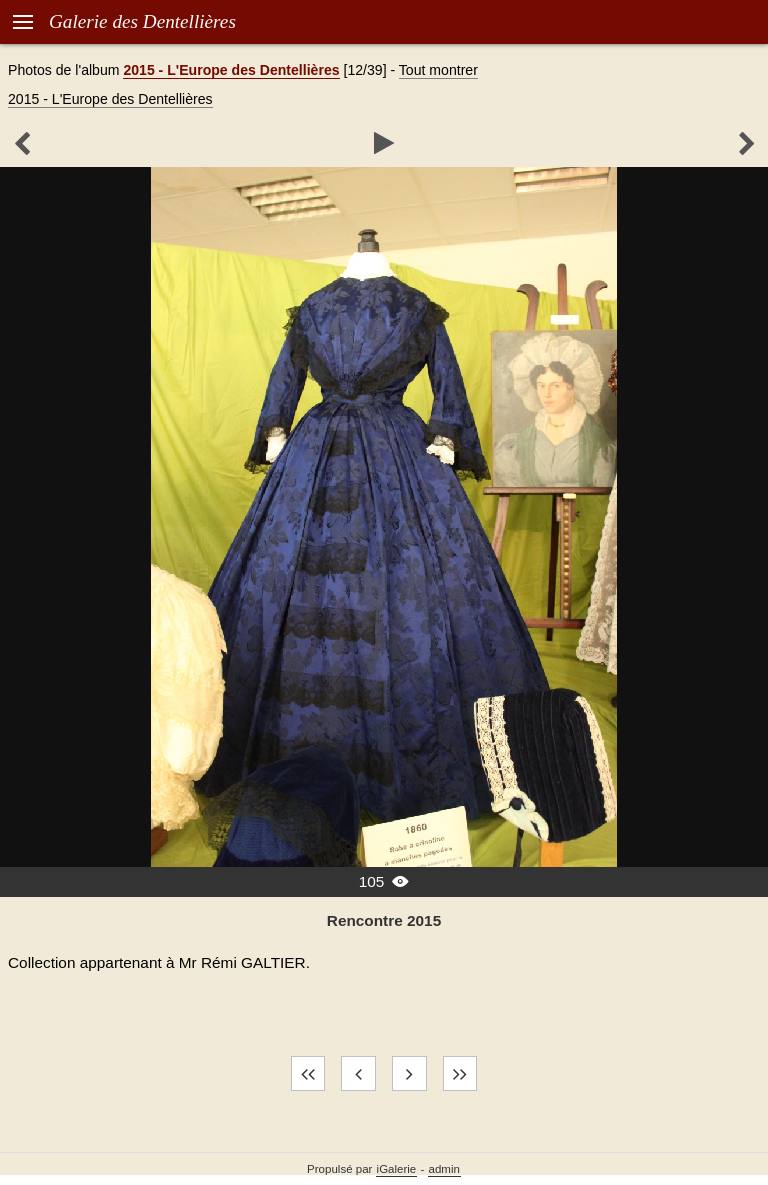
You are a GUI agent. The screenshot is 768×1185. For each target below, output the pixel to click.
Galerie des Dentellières (142, 21)
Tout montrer (438, 70)
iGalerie (397, 1169)
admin (444, 1169)
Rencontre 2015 (384, 920)
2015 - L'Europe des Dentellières (231, 70)
